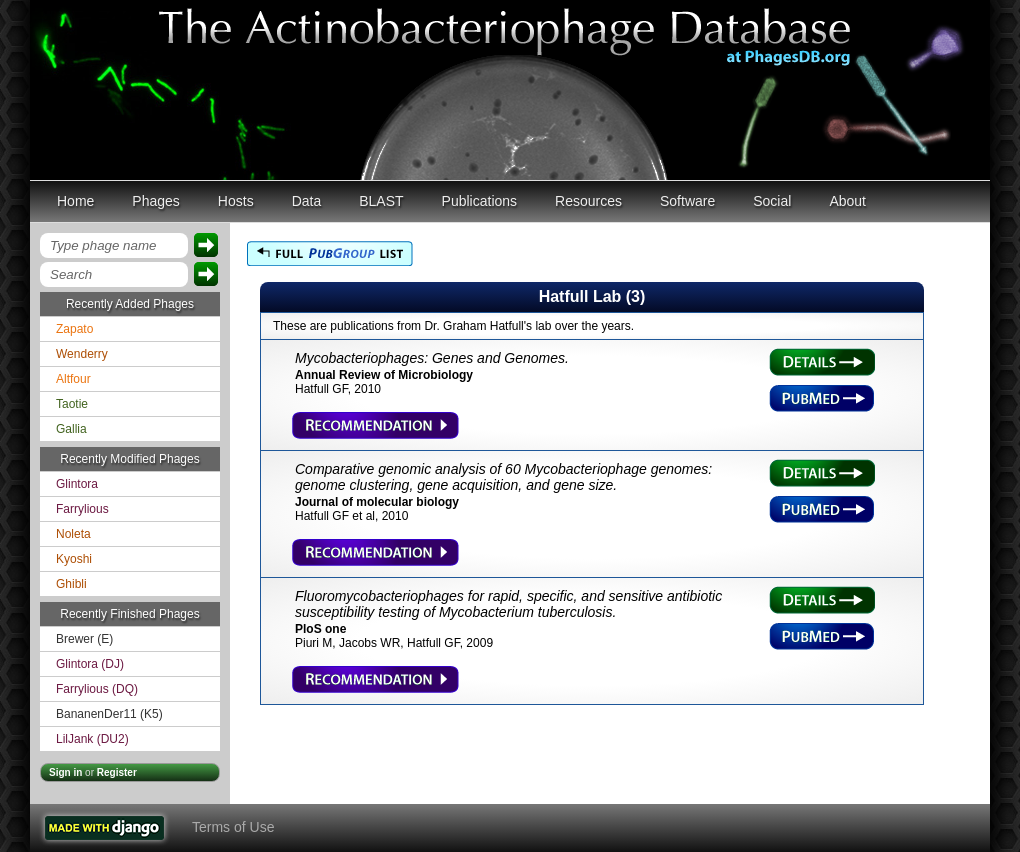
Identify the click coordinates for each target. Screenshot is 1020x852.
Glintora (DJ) (90, 664)
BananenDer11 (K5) (109, 714)
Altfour (73, 379)
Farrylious (82, 509)
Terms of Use (233, 827)
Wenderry (82, 354)
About (847, 201)
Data (307, 201)
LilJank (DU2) (92, 739)
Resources (588, 201)
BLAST (381, 201)
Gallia (71, 429)
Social (772, 201)
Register (117, 772)
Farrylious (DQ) (97, 689)
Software (687, 201)
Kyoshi (74, 559)
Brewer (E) (84, 639)
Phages (155, 201)
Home (75, 201)
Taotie (72, 404)
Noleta (73, 534)
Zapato (74, 329)
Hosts (236, 201)
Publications (480, 201)
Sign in (65, 772)
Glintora (77, 484)
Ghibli (71, 584)
